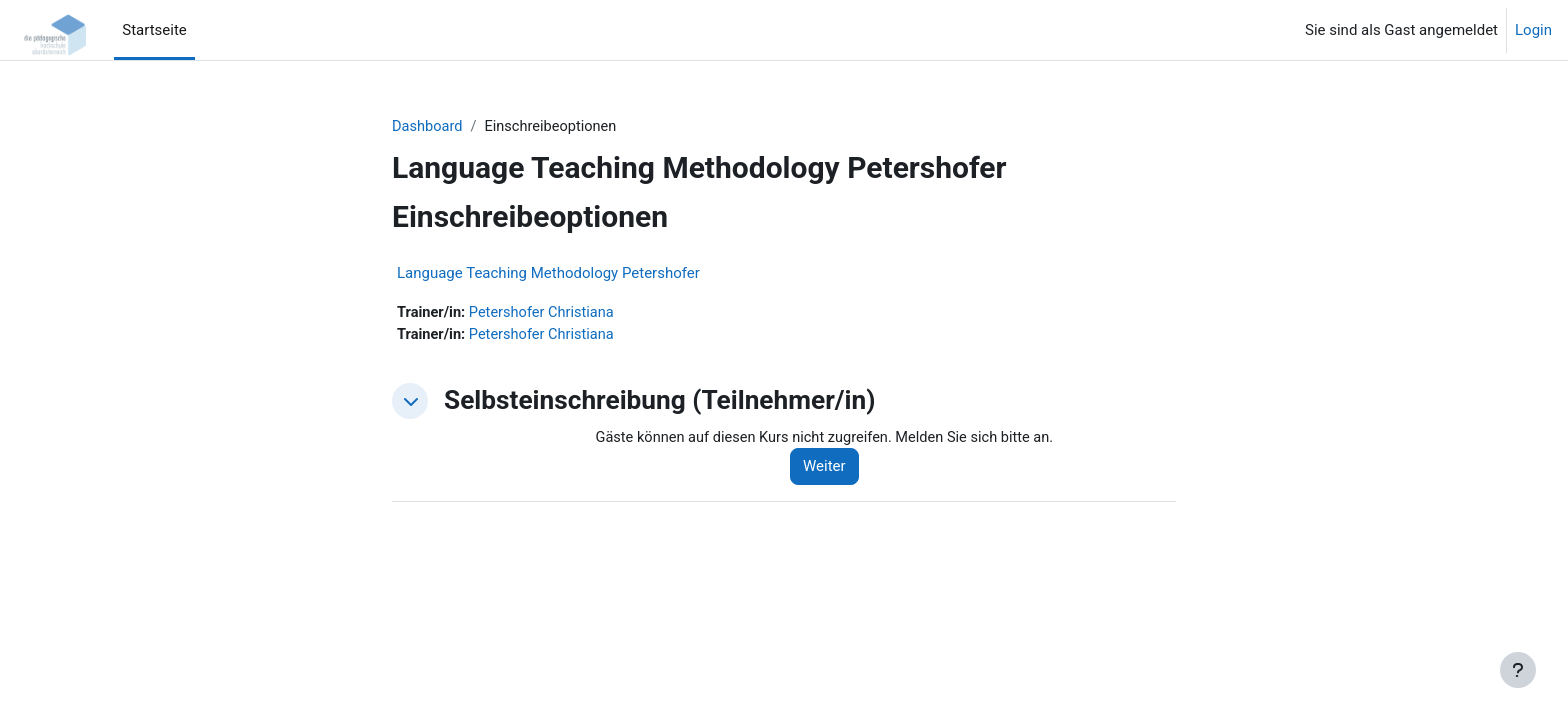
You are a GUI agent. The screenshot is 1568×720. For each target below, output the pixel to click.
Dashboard (428, 127)
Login (1533, 30)
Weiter (831, 469)
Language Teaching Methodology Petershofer (548, 274)
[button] (410, 403)
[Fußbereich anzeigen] (1518, 670)
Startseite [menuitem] (154, 30)
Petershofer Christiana (545, 314)
